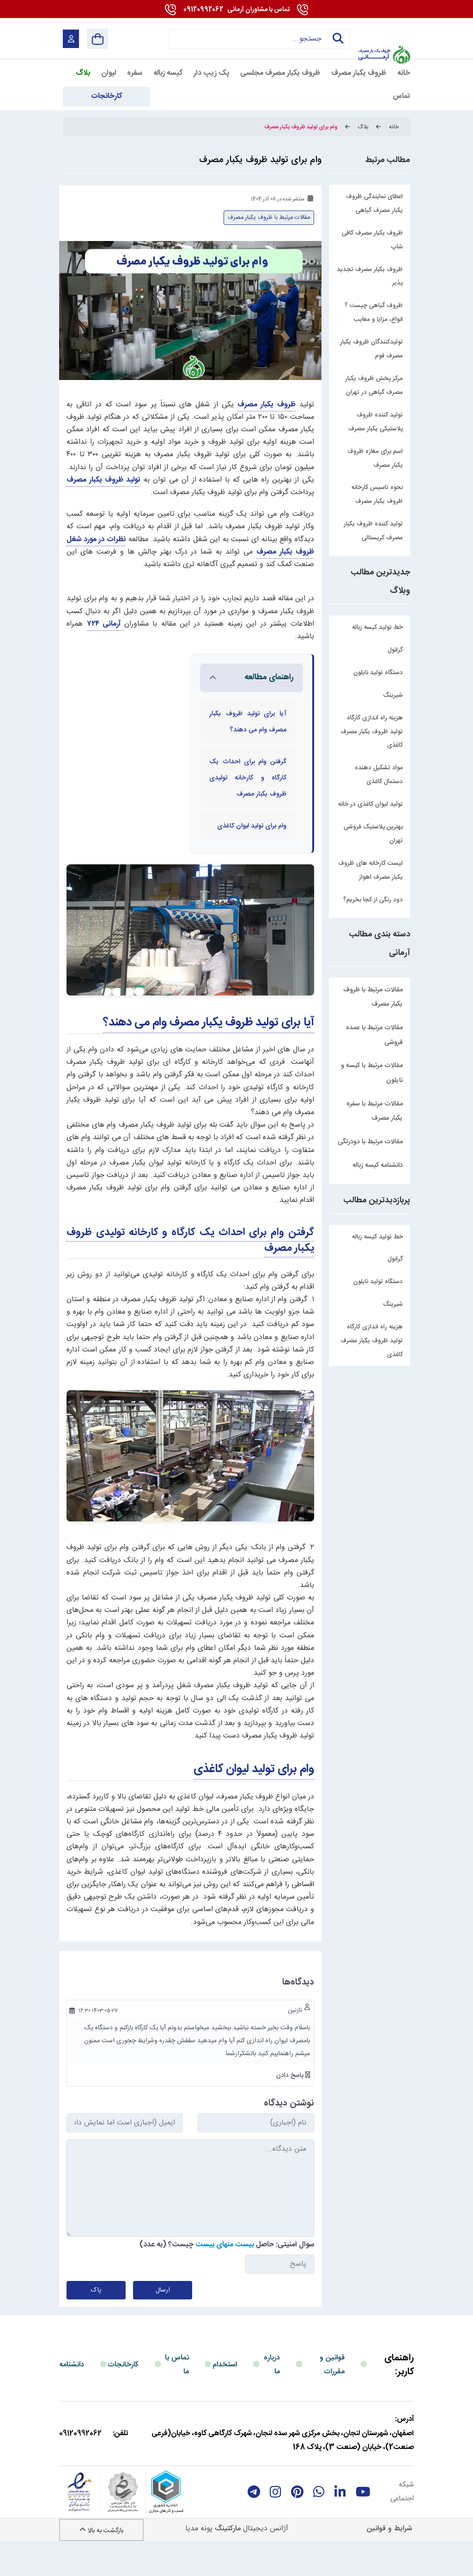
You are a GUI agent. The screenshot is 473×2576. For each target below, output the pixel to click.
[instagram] (275, 2525)
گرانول (395, 1259)
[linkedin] (340, 2525)
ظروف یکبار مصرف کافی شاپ (372, 240)
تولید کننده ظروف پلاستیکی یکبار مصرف (375, 422)
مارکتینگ (228, 2561)
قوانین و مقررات (332, 2397)
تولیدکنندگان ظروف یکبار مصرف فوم (371, 349)
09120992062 (236, 9)
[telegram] (254, 2525)
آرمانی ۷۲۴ (105, 624)
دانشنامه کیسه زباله (377, 1165)
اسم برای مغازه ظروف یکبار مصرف (375, 458)
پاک (96, 2323)
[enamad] (79, 2524)
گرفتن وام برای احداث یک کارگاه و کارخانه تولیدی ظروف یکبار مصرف (190, 1273)
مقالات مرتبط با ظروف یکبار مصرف (373, 997)
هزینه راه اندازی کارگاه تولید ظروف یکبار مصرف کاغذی (371, 1341)
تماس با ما (177, 2397)
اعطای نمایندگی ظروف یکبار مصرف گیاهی (374, 204)
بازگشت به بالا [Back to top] (101, 2563)
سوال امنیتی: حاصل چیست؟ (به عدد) (226, 2277)
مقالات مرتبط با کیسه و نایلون (372, 1073)
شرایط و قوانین (389, 2561)
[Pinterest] (297, 2525)
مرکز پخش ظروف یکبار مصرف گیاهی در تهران (374, 386)
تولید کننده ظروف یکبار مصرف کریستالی (373, 531)
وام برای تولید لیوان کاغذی (254, 1802)
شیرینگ (393, 1304)
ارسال (163, 2323)
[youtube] (363, 2525)
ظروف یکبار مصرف (266, 404)
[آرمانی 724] (383, 32)
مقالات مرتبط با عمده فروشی (374, 1035)
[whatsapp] (318, 2525)
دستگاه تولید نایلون (378, 1282)
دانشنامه (71, 2397)
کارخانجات (123, 2397)
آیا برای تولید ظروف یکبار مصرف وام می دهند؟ (208, 1055)
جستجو (335, 39)
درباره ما (272, 2397)
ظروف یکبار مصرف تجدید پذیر (370, 277)
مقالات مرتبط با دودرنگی (370, 1141)
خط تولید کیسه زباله (377, 1237)
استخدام (224, 2397)
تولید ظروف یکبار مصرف (103, 480)
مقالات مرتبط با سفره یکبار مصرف (374, 1111)
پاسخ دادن (290, 2108)
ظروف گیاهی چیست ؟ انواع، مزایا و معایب (374, 313)
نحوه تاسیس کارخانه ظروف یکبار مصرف (377, 495)
